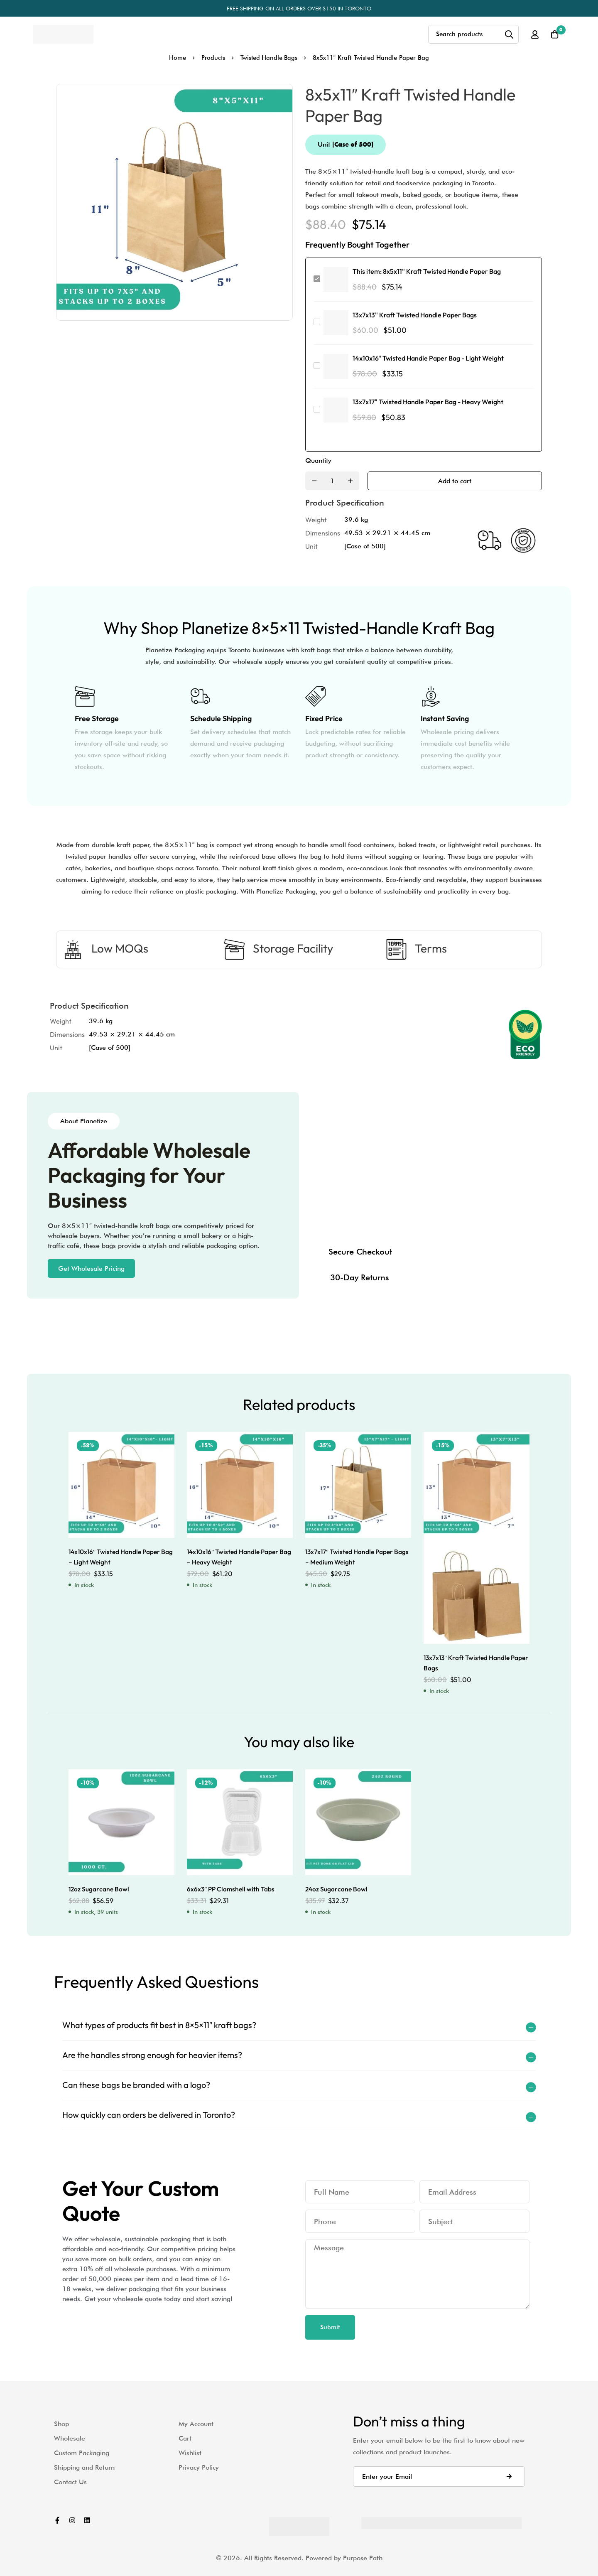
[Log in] (533, 34)
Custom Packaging (81, 2452)
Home (176, 57)
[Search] (507, 34)
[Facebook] (57, 2520)
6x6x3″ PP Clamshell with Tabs (232, 1889)
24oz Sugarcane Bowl (336, 1889)
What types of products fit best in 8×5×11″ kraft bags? (159, 2025)
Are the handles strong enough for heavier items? (152, 2055)
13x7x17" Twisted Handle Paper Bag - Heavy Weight (428, 402)
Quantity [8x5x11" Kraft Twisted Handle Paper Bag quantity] (318, 460)
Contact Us (70, 2481)
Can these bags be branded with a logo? (136, 2085)
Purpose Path (362, 2557)
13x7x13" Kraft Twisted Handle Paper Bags (415, 315)
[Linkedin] (87, 2520)
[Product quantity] (332, 480)
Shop (61, 2423)
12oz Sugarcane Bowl (99, 1889)
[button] (91, 1268)
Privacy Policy (199, 2467)
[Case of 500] (365, 546)
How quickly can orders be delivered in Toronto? (148, 2114)
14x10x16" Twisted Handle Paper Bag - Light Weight (428, 358)
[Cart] (554, 34)
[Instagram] (72, 2520)
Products (212, 57)
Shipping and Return (84, 2467)
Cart (185, 2438)
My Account (196, 2423)
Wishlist (190, 2452)
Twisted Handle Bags (269, 57)
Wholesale (69, 2438)
